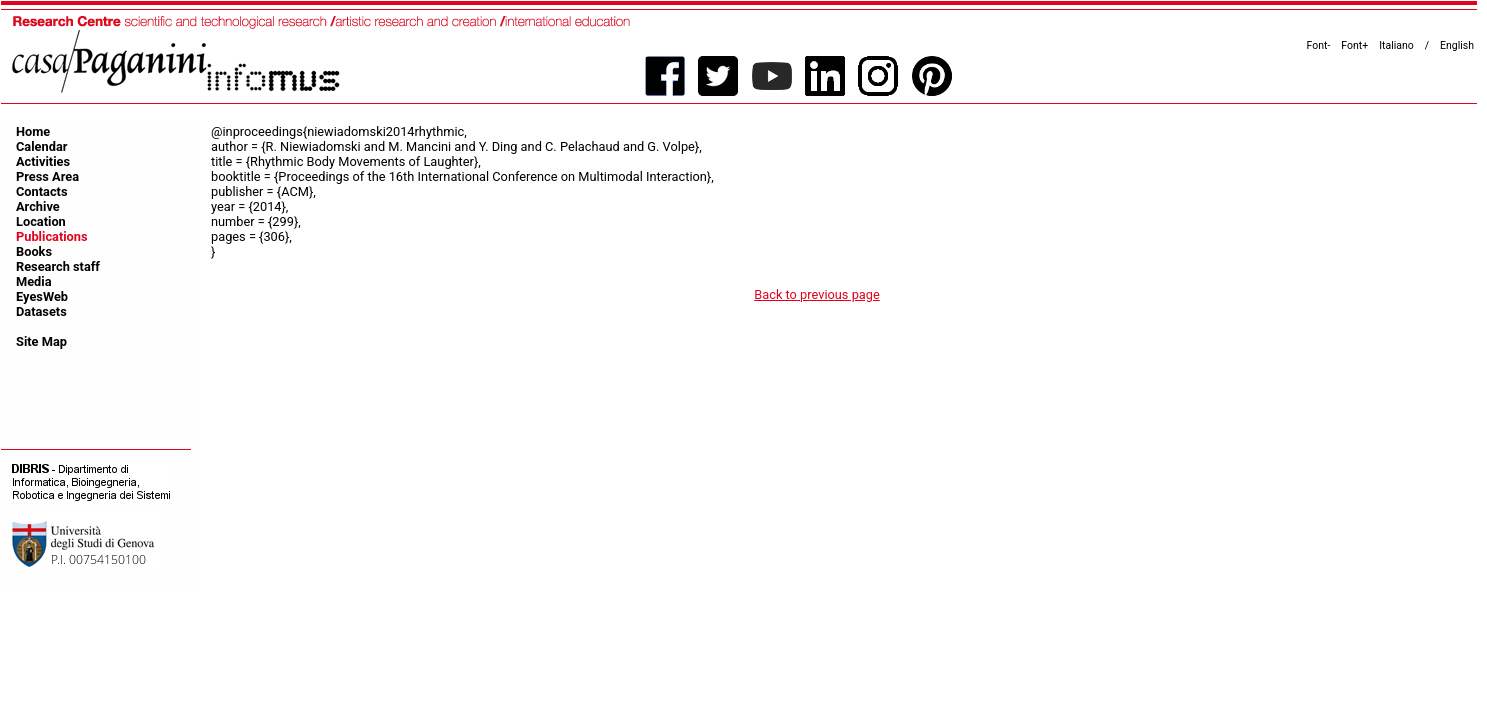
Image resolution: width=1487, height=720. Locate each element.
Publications (52, 236)
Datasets (41, 311)
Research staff (58, 266)
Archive (38, 206)
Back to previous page (817, 294)
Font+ (1354, 45)
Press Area (47, 176)
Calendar (41, 146)
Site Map (41, 341)
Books (34, 251)
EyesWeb (42, 296)
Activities (43, 161)
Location (41, 221)
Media (34, 281)
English (1457, 45)
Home (33, 131)
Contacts (42, 191)
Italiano (1396, 45)
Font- (1319, 45)
